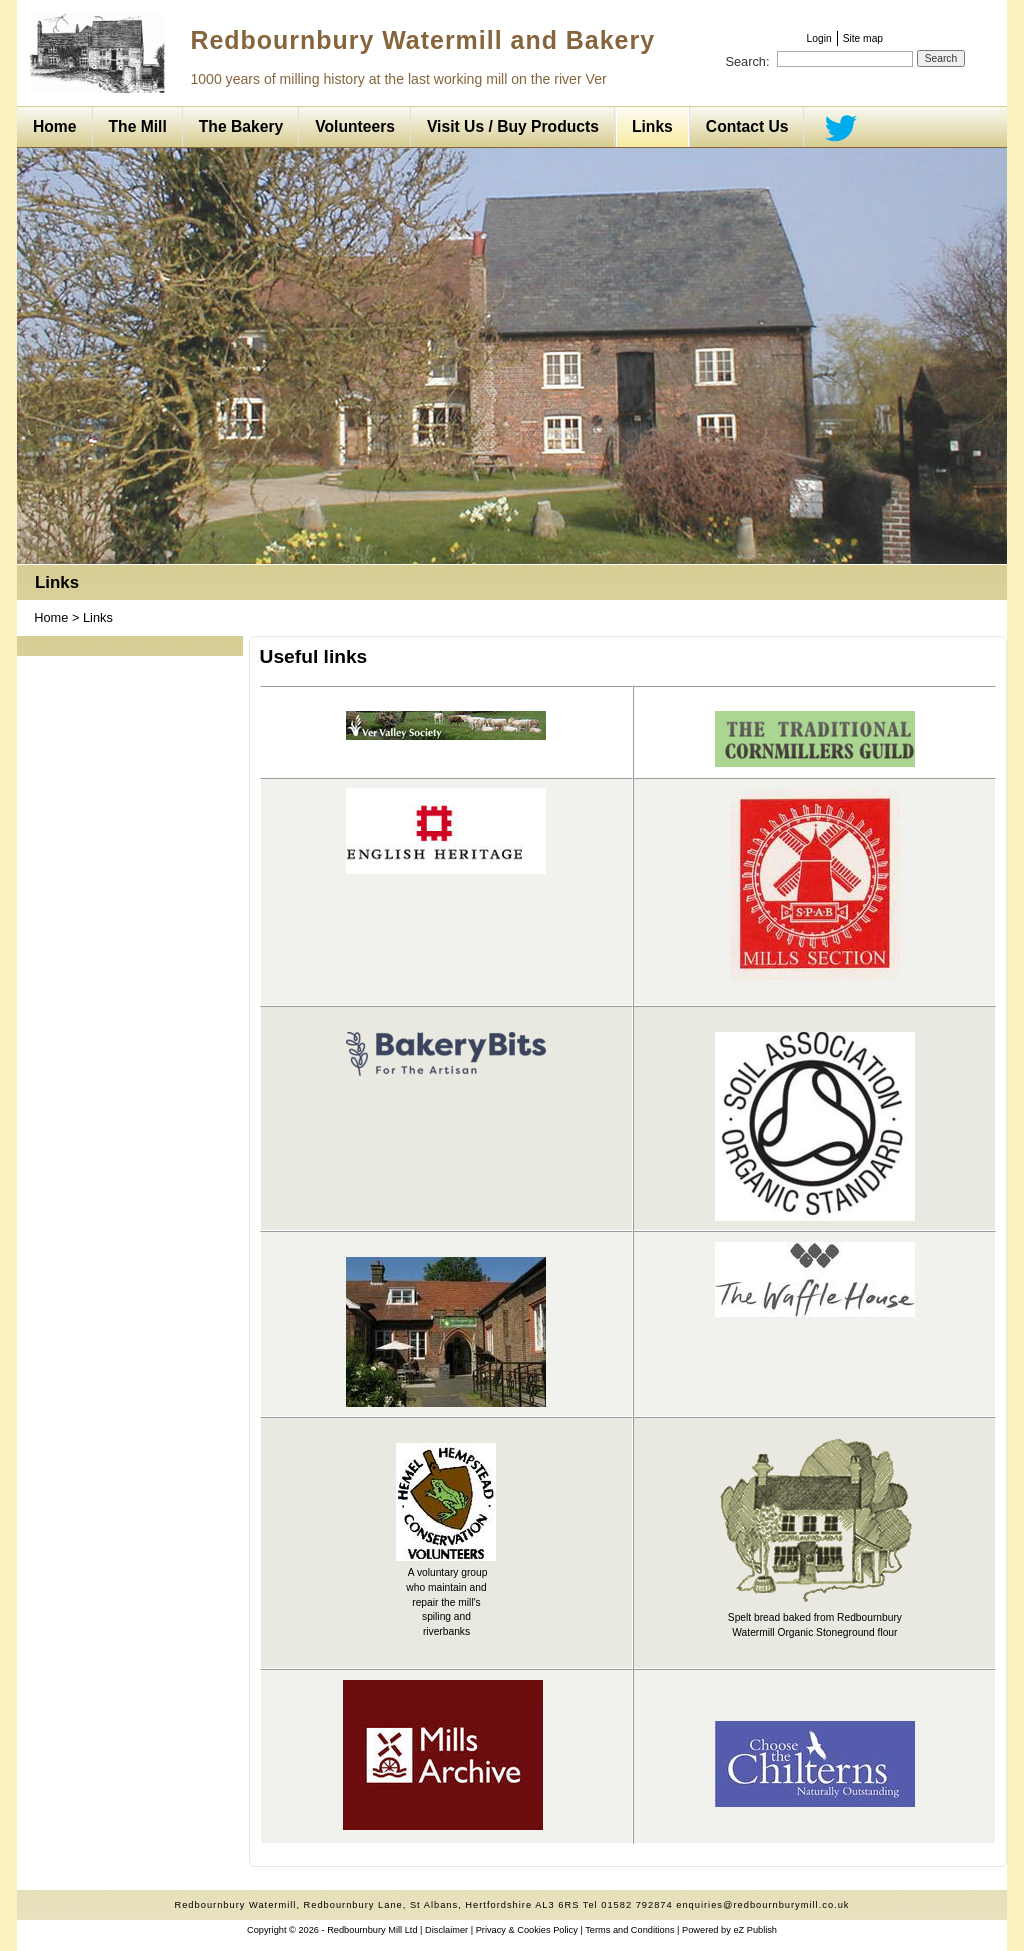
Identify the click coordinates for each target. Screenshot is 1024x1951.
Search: (747, 61)
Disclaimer (446, 1930)
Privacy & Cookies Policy (527, 1930)
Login (819, 38)
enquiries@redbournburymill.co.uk (762, 1905)
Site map (863, 38)
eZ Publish (755, 1930)
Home (51, 617)
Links (57, 582)
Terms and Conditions (629, 1930)
